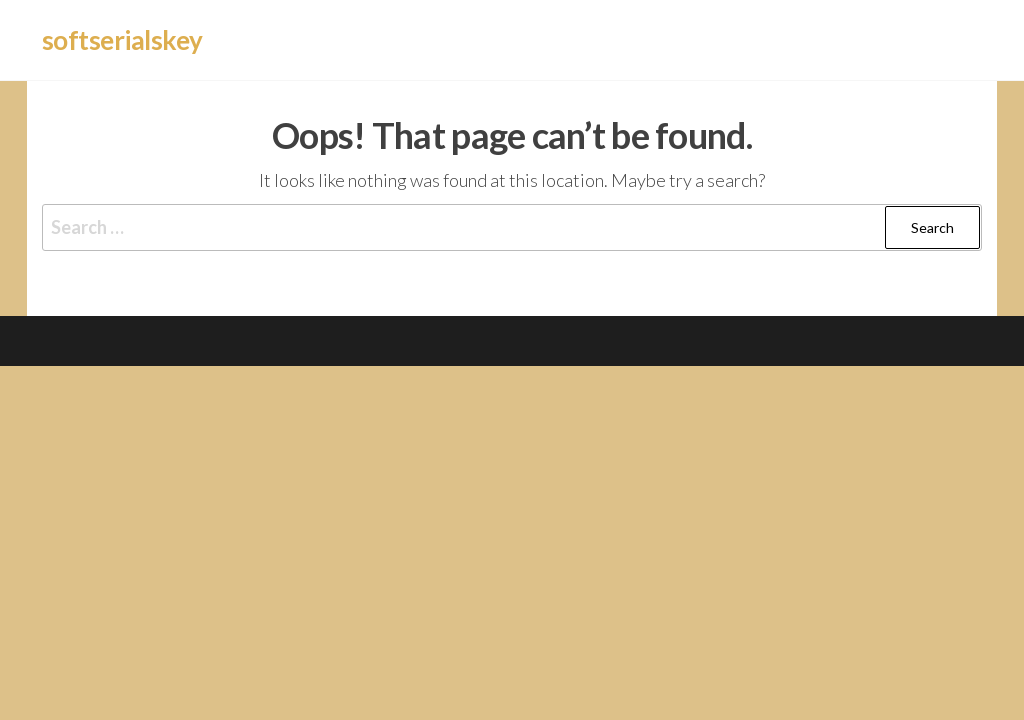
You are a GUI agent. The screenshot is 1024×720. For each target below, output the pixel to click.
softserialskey (122, 40)
